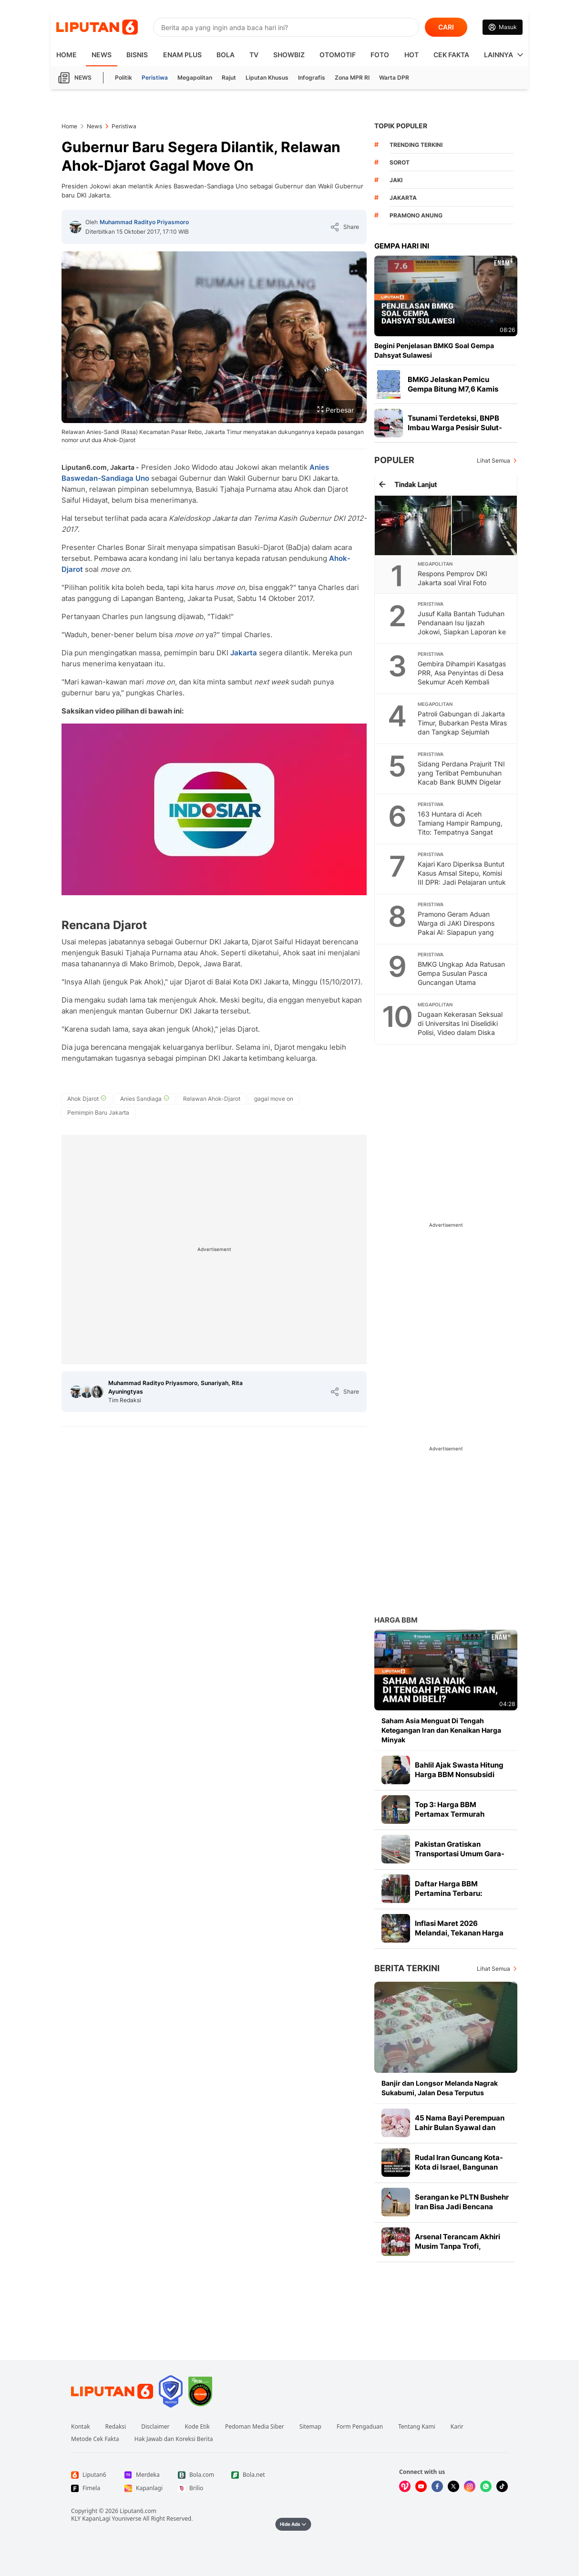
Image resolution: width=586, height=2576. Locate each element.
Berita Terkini (407, 1968)
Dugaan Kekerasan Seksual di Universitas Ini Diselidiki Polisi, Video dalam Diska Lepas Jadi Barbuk (460, 1027)
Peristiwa (155, 77)
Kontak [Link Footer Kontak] (80, 2427)
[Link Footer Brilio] (197, 2488)
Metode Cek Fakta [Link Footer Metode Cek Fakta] (95, 2439)
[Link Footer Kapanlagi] (143, 2488)
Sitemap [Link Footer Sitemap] (310, 2427)
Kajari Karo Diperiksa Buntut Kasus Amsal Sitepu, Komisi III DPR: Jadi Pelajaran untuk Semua (462, 877)
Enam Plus (182, 55)
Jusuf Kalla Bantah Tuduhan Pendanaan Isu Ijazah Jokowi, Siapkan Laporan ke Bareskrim (462, 627)
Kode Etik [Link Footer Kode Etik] (197, 2427)
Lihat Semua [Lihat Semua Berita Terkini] (493, 1968)
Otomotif (337, 55)
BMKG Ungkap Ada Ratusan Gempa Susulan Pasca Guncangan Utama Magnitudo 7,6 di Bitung (461, 977)
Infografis (311, 77)
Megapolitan (194, 77)
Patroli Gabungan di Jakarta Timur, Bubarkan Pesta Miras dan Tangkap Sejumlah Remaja (462, 727)
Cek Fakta (451, 55)
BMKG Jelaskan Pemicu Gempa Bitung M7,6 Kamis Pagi (453, 389)
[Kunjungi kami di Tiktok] (502, 2486)
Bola (225, 55)
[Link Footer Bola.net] (250, 2475)
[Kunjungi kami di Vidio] (405, 2486)
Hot (411, 55)
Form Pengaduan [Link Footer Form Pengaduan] (360, 2427)
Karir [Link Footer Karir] (457, 2427)
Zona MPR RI (352, 77)
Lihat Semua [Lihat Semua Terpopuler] (493, 460)
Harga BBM (396, 1619)
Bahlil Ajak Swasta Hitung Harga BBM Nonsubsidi (459, 1769)
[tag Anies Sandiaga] (144, 1099)
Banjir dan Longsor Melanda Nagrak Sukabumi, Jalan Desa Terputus (439, 2088)
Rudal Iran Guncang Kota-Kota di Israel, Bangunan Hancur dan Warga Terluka (461, 2167)
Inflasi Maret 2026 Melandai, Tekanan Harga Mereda (459, 1933)
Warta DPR (394, 77)
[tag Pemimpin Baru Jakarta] (98, 1112)
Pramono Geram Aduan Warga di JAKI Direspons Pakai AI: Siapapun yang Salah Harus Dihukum (456, 927)
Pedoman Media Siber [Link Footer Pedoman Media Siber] (254, 2427)
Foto (379, 55)
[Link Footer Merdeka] (143, 2475)
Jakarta (244, 652)
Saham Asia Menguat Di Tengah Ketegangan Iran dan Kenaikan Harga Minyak (441, 1730)
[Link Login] (503, 27)
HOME (66, 55)
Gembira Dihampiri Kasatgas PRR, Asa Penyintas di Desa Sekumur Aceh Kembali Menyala (462, 677)
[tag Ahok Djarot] (87, 1099)
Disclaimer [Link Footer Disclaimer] (155, 2427)
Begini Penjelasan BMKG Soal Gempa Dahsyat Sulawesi (434, 350)
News (102, 55)
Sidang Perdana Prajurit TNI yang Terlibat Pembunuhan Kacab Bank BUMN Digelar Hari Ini (461, 777)
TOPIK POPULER (400, 126)
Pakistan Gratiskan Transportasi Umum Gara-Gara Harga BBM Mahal (459, 1854)
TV (253, 55)
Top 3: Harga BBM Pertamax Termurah (449, 1809)
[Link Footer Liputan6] (112, 2391)
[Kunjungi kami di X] (453, 2486)
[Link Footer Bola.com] (197, 2475)
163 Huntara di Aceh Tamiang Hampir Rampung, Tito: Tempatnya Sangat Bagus (460, 827)
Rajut (229, 77)
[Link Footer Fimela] (90, 2488)
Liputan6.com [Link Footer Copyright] (138, 2511)
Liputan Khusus (267, 77)
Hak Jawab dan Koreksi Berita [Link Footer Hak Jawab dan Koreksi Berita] (173, 2439)
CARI (446, 27)
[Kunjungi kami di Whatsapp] (486, 2486)
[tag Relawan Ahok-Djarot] (211, 1099)
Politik (123, 77)
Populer (394, 460)
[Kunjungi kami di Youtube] (421, 2486)
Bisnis (137, 55)
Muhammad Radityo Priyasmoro (144, 222)
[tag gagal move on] (273, 1099)
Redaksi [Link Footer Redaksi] (115, 2427)
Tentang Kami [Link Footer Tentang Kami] (416, 2427)
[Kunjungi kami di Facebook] (437, 2486)
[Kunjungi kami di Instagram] (469, 2486)
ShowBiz (289, 55)
